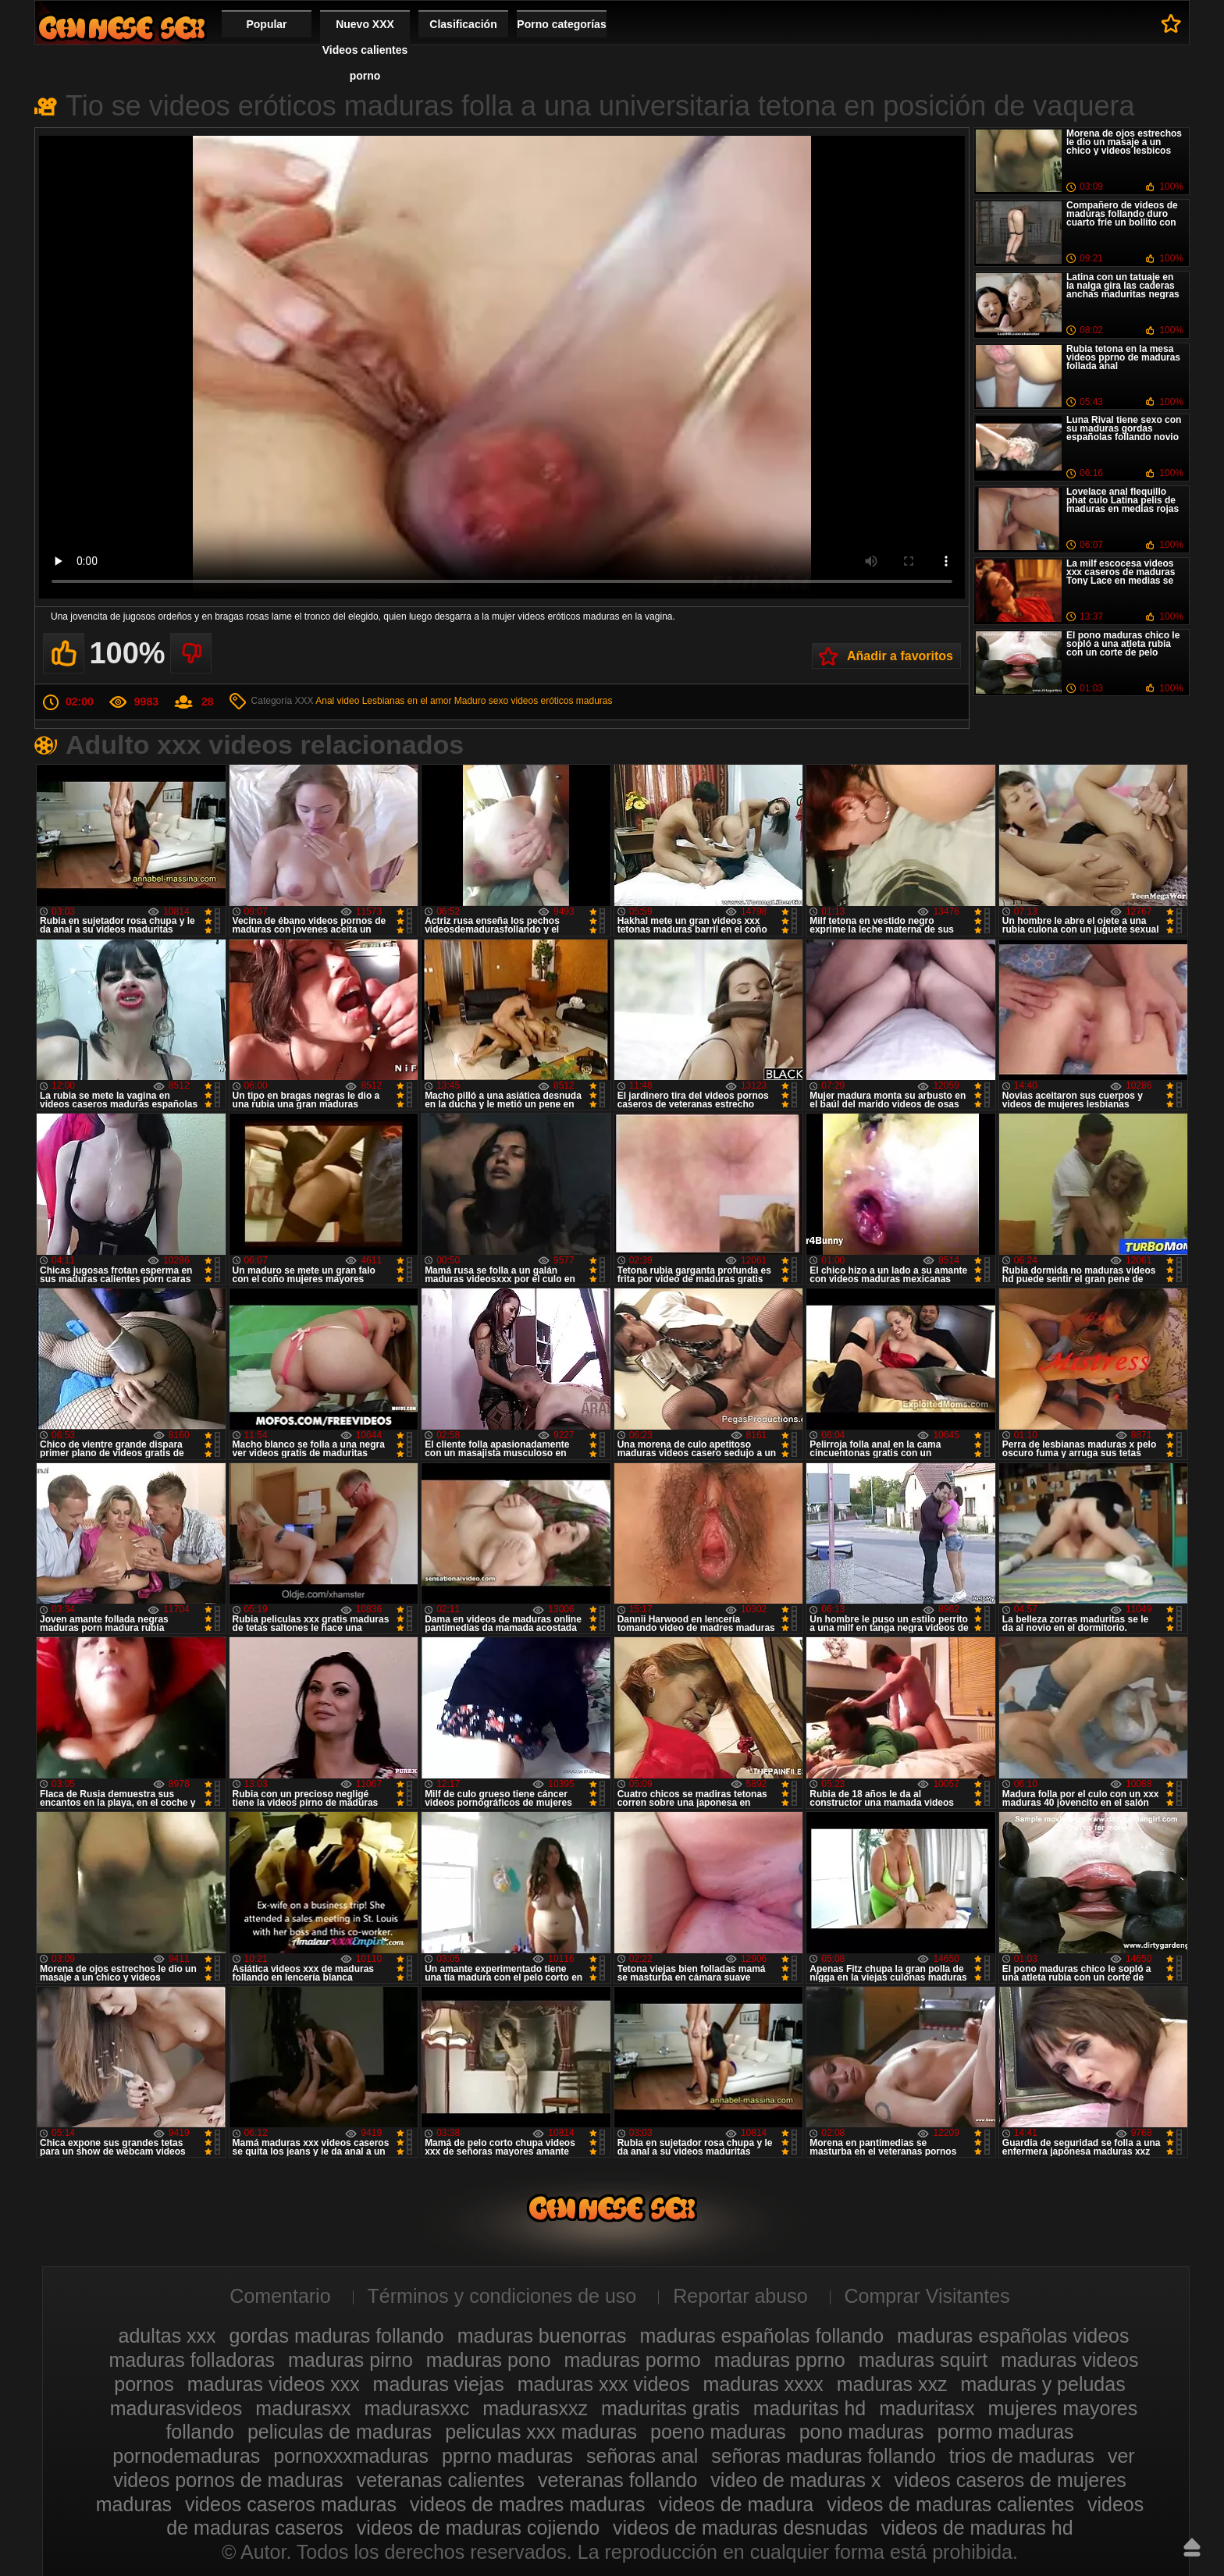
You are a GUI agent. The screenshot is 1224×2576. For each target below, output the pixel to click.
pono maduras (861, 2432)
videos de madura (735, 2504)
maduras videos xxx (273, 2384)
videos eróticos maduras (561, 700)
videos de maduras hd (977, 2528)
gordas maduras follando (337, 2336)
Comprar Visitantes (927, 2296)
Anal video (337, 700)
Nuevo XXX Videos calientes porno (364, 50)
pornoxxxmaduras (351, 2456)
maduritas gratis (670, 2408)
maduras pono (488, 2360)
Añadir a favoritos (900, 656)
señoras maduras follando (823, 2456)
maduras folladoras (192, 2360)
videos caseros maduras (291, 2504)
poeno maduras (718, 2432)
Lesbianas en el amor (407, 700)
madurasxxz (535, 2408)
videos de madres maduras (528, 2504)
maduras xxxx (763, 2384)
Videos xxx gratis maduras (122, 28)
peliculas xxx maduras (541, 2432)
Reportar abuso (740, 2296)
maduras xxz (892, 2384)
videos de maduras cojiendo (478, 2528)
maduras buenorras (542, 2336)
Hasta (1192, 2547)
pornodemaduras (186, 2456)
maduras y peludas (1042, 2384)
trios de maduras (1021, 2456)
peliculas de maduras (339, 2432)
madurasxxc (417, 2408)
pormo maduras (1006, 2432)
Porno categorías (561, 24)
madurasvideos (176, 2408)
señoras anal (642, 2456)
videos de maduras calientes (950, 2504)
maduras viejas (438, 2384)
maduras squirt (923, 2360)
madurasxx (302, 2408)
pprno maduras (507, 2456)
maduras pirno (350, 2360)
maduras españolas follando (761, 2336)
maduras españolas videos (1013, 2336)
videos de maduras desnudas (740, 2528)
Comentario (280, 2296)
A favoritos (1171, 23)
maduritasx (926, 2408)
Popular (266, 24)
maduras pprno (779, 2360)
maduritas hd (809, 2408)
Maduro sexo (481, 700)
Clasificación (462, 24)
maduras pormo (632, 2360)
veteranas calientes (441, 2480)
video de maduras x (795, 2480)
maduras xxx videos (604, 2384)
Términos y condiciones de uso (502, 2296)
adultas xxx (167, 2336)
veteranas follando (617, 2480)
